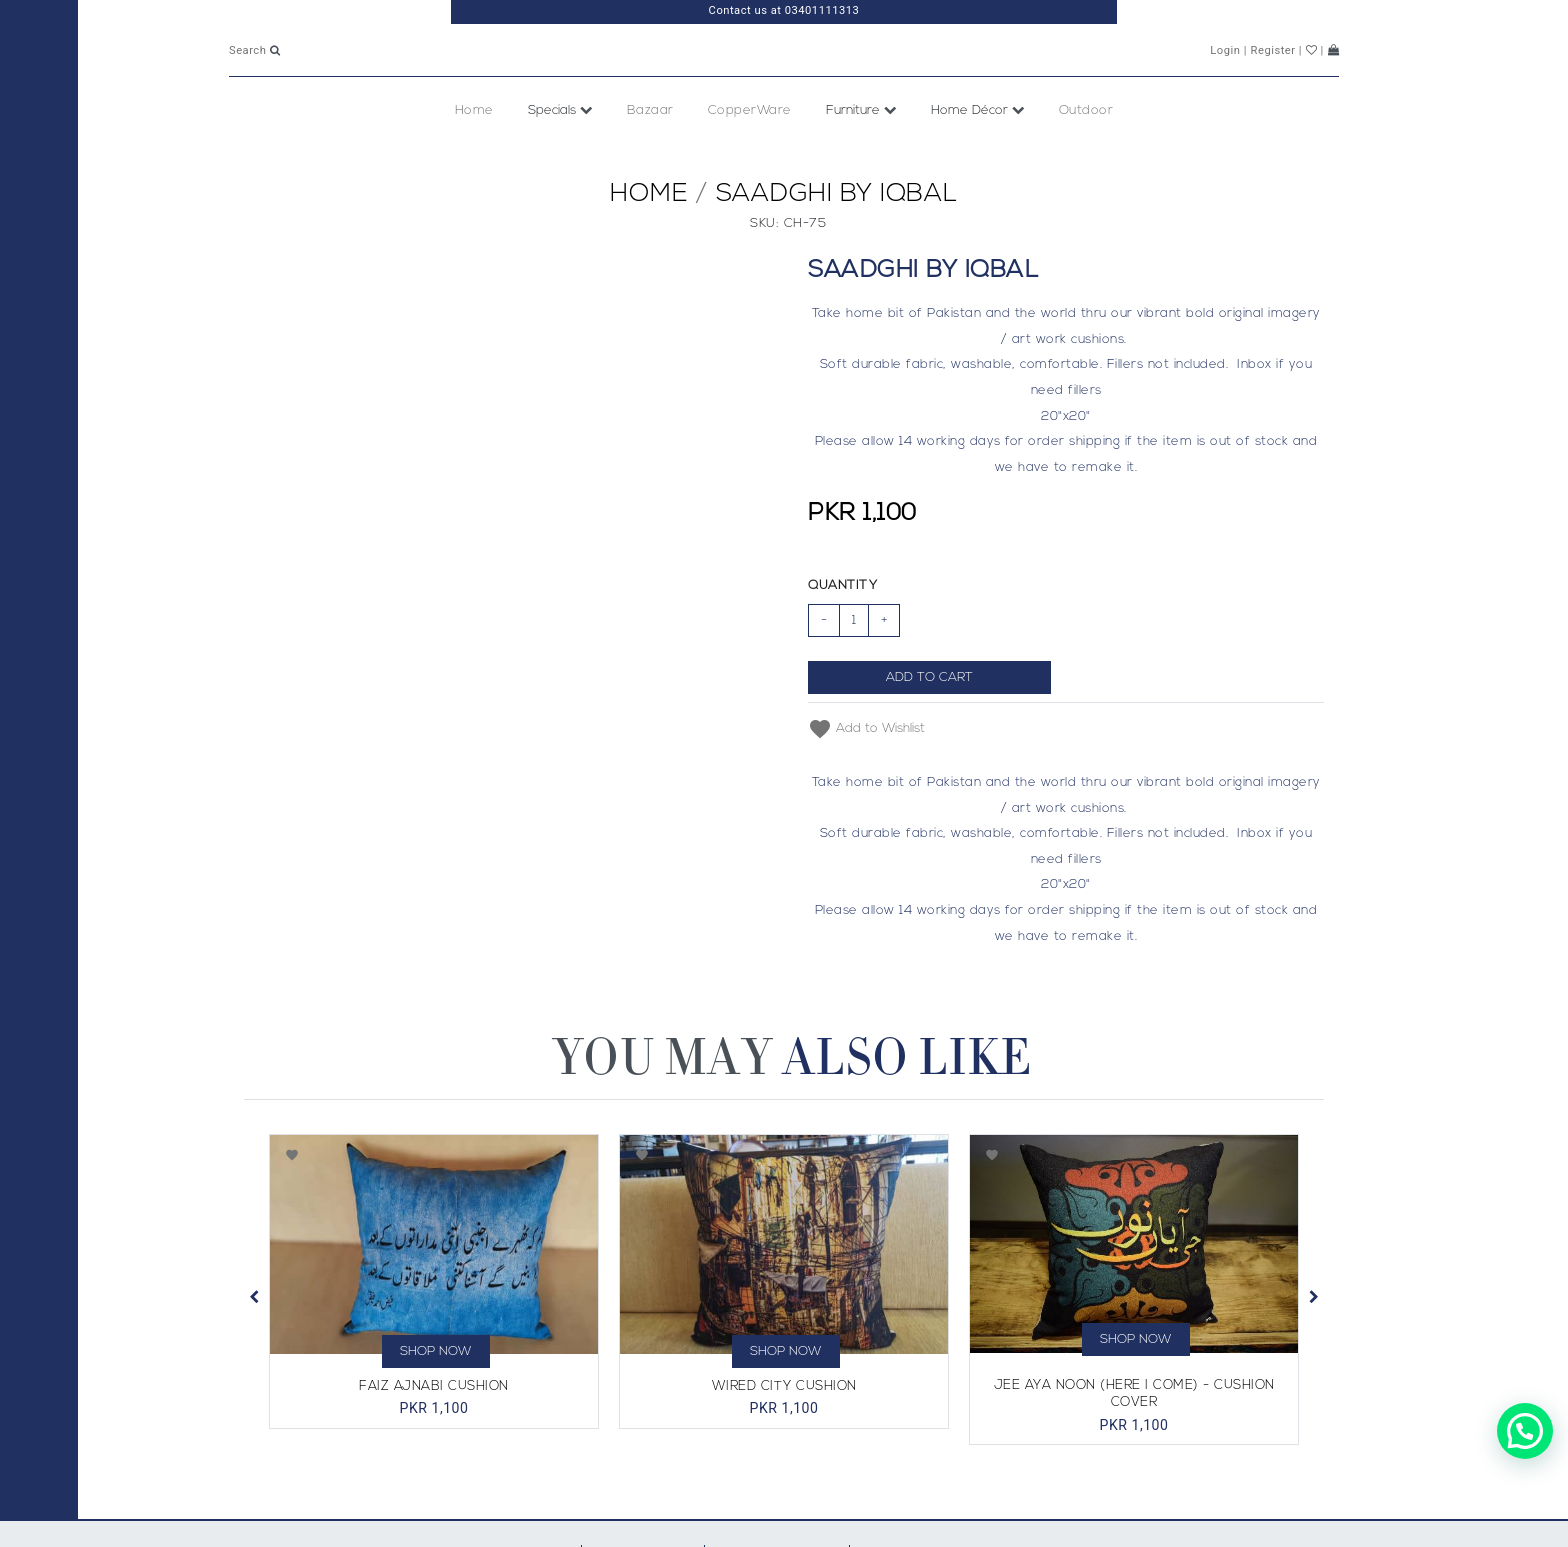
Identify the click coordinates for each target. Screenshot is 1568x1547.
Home (474, 154)
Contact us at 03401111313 (784, 10)
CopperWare (750, 154)
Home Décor (978, 154)
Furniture (861, 154)
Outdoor (1086, 154)
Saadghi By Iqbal (837, 238)
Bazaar (650, 154)
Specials (560, 154)
